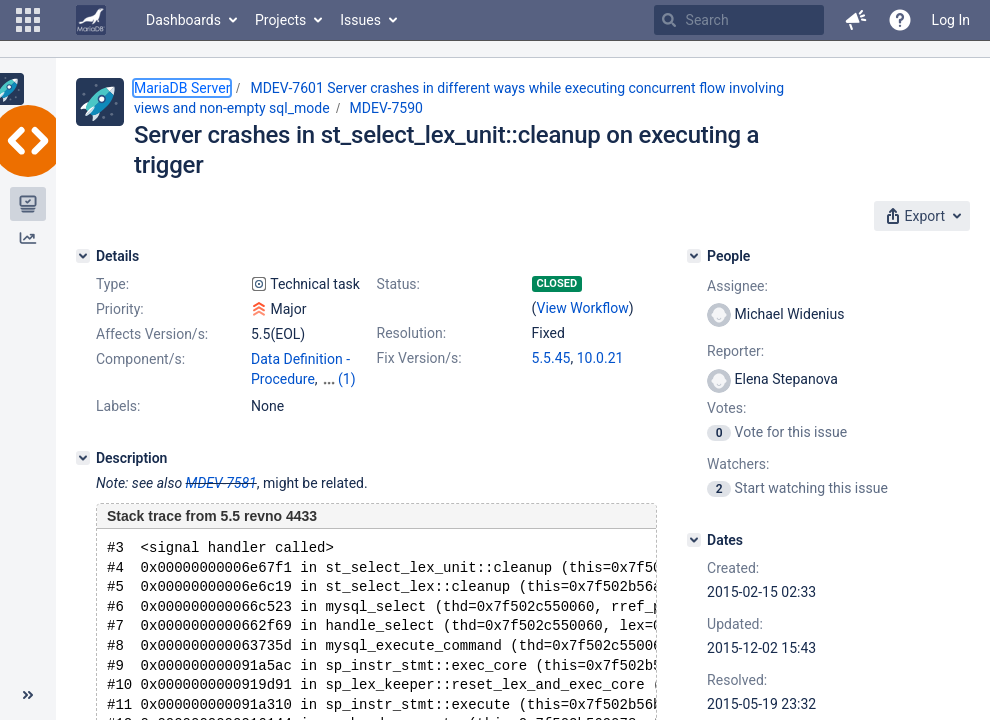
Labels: (118, 424)
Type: (112, 284)
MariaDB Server (182, 88)
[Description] (83, 476)
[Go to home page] (91, 20)
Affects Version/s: (152, 334)
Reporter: (735, 351)
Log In (951, 20)
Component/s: (140, 359)
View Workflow (583, 308)
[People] (694, 256)
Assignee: (737, 286)
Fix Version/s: (419, 358)
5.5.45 (551, 358)
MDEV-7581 (221, 501)
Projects (280, 20)
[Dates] (694, 540)
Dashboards (183, 20)
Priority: (120, 309)
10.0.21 (600, 358)
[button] (28, 20)
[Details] (83, 256)
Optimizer (281, 399)
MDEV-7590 (386, 108)
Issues (360, 20)
